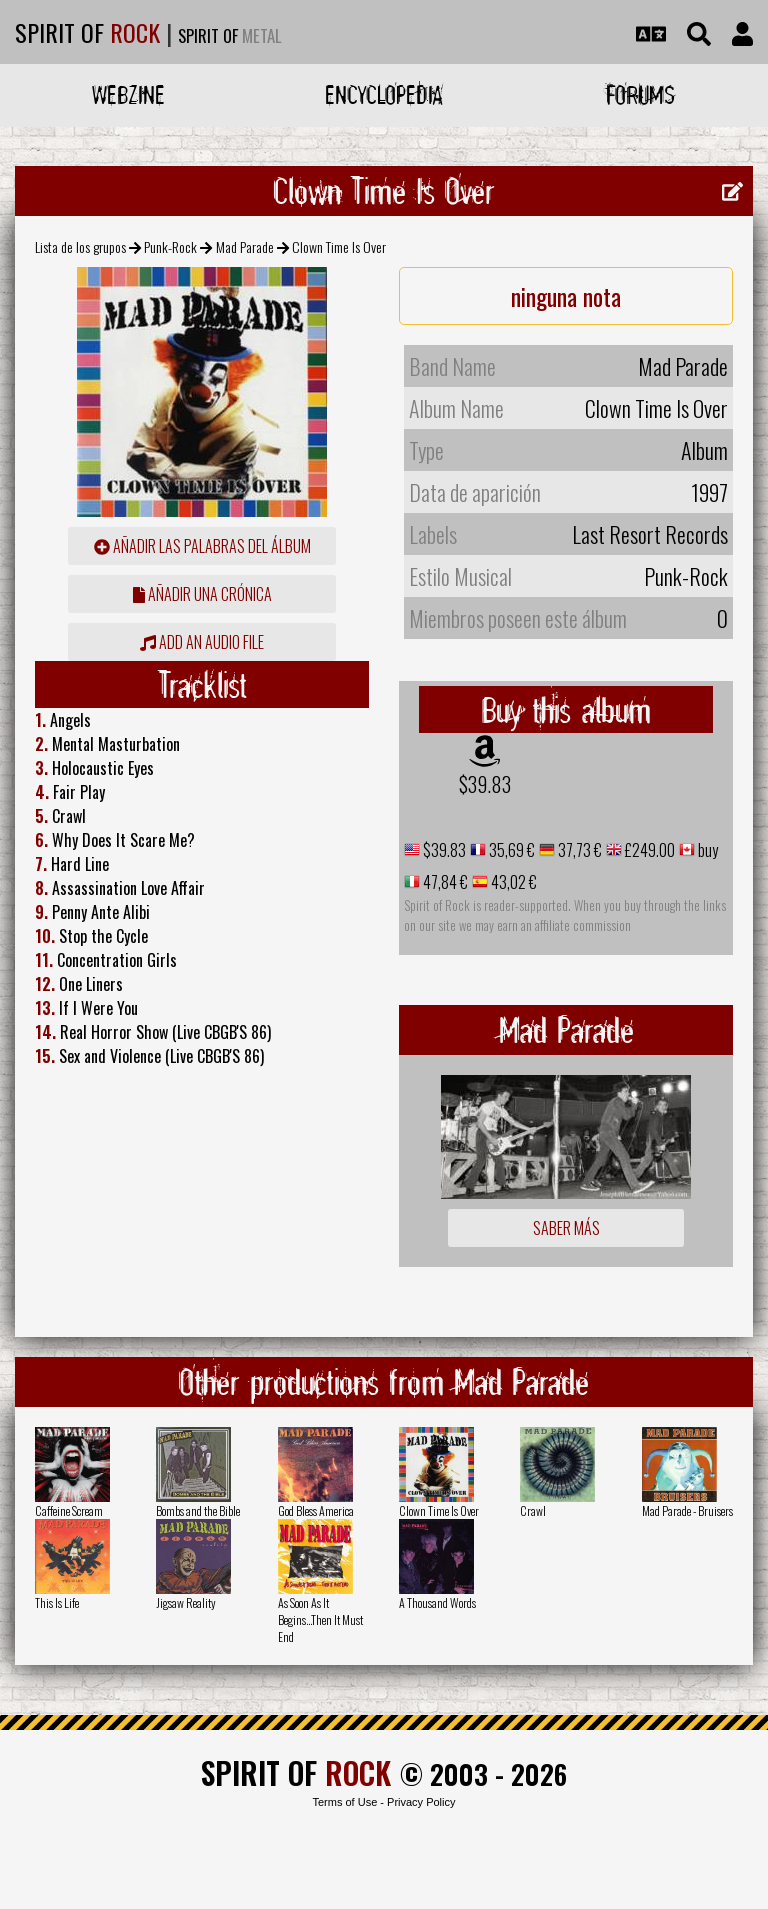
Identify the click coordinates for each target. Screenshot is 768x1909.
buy (706, 850)
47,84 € (444, 882)
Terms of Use (344, 1802)
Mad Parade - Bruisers (687, 1510)
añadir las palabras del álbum (202, 546)
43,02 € (512, 882)
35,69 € (510, 850)
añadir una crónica (202, 594)
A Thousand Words (437, 1602)
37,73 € (578, 850)
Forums (640, 94)
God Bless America (316, 1510)
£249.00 (648, 850)
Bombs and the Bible (198, 1510)
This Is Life (57, 1602)
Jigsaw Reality (186, 1602)
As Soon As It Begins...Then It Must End (320, 1619)
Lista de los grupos (80, 246)
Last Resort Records (650, 534)
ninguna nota (566, 296)
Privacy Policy (421, 1802)
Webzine (128, 94)
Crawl (533, 1510)
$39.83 (485, 784)
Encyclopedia (384, 94)
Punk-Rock (170, 246)
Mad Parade (245, 246)
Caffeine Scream (69, 1510)
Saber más (566, 1228)
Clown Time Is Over (439, 1510)
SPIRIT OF (87, 32)
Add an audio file (202, 642)
